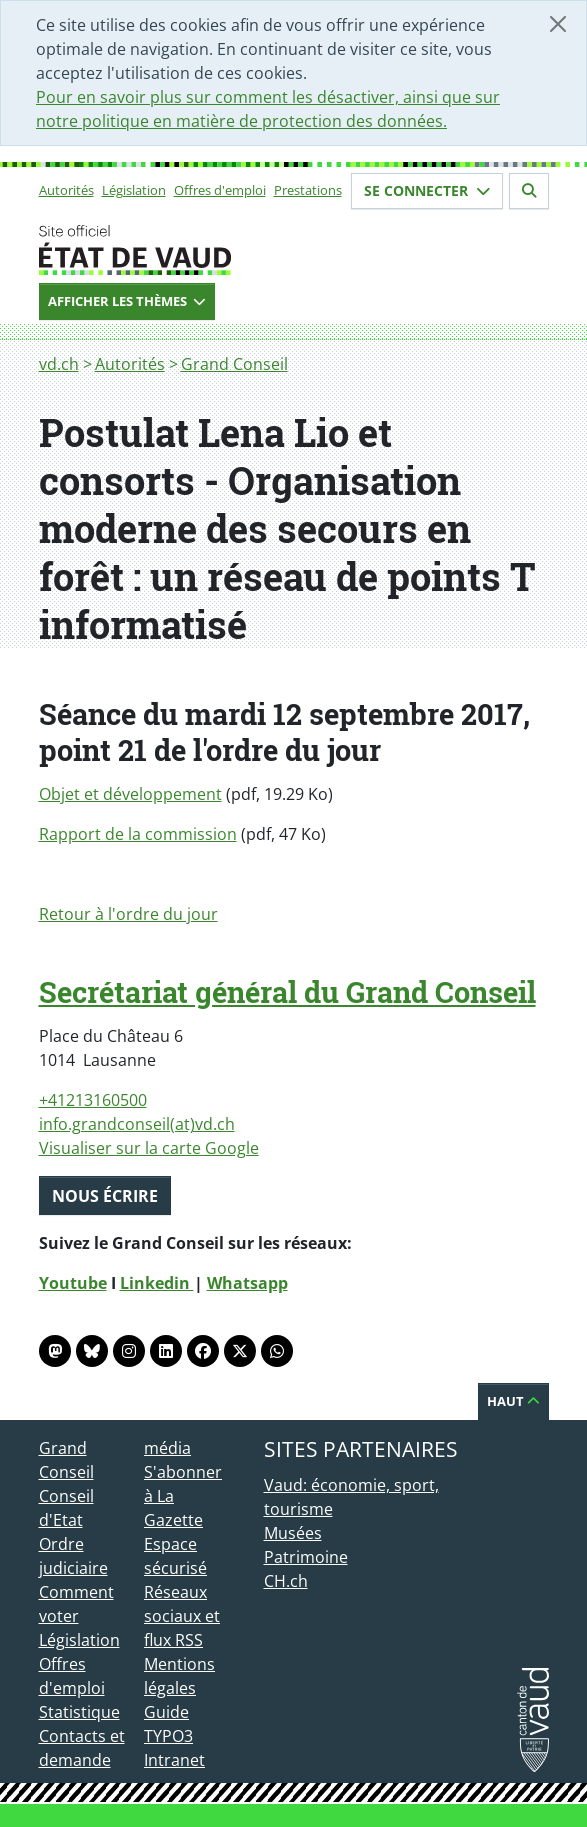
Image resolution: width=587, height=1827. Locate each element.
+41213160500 (93, 1100)
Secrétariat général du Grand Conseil (287, 992)
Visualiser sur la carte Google (149, 1148)
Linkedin (157, 1283)
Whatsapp (247, 1283)
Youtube (73, 1283)
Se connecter (427, 190)
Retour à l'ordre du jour (128, 914)
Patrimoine (306, 1557)
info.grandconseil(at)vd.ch (137, 1124)
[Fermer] (558, 24)
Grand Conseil (234, 364)
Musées (293, 1533)
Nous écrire (105, 1196)
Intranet (174, 1760)
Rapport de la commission (138, 834)
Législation (134, 190)
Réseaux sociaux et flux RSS (182, 1616)
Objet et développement (130, 794)
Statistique (79, 1712)
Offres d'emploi (220, 190)
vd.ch (59, 364)
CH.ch (286, 1581)
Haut (513, 1401)
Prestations (308, 190)
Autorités (66, 190)
